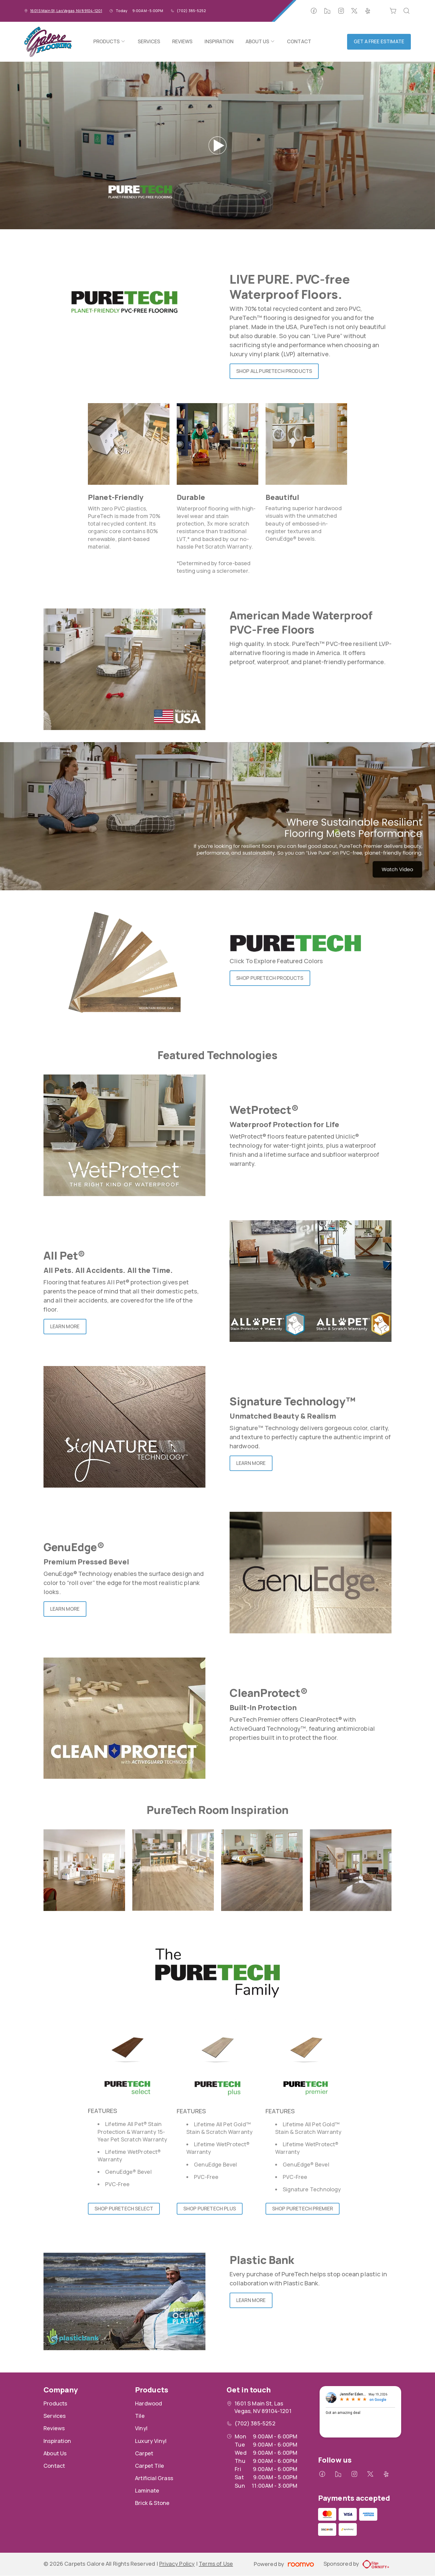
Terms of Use (216, 2563)
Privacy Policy (177, 2563)
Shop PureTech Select (124, 2208)
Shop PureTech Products (270, 978)
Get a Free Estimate (379, 41)
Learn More (65, 1326)
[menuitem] (109, 42)
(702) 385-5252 (191, 10)
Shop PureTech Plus (209, 2208)
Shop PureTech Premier (302, 2208)
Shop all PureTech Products (274, 371)
